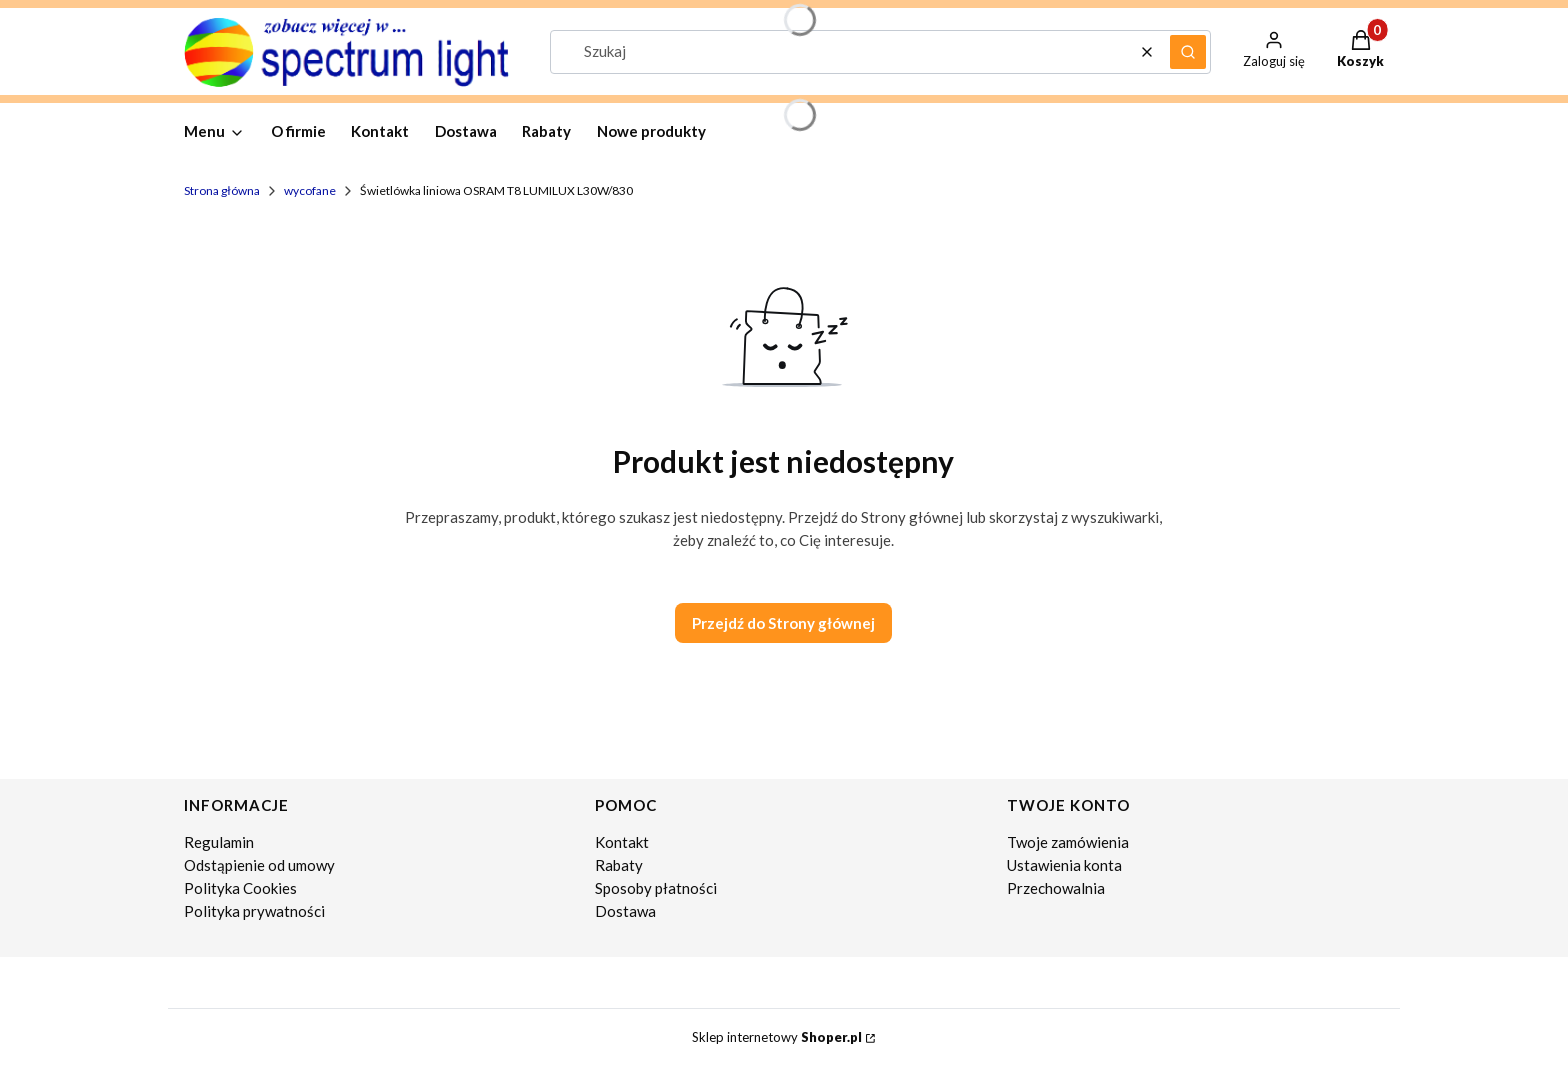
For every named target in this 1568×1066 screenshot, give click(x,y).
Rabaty (619, 865)
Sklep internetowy (777, 1037)
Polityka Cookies (240, 888)
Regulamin (219, 842)
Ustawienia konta (1064, 865)
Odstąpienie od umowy (259, 865)
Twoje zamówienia (1068, 842)
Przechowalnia (1056, 888)
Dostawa (625, 911)
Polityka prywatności (254, 911)
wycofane (310, 190)
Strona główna (222, 190)
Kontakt (622, 842)
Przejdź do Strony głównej (783, 623)
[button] (1188, 52)
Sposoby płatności (656, 888)
